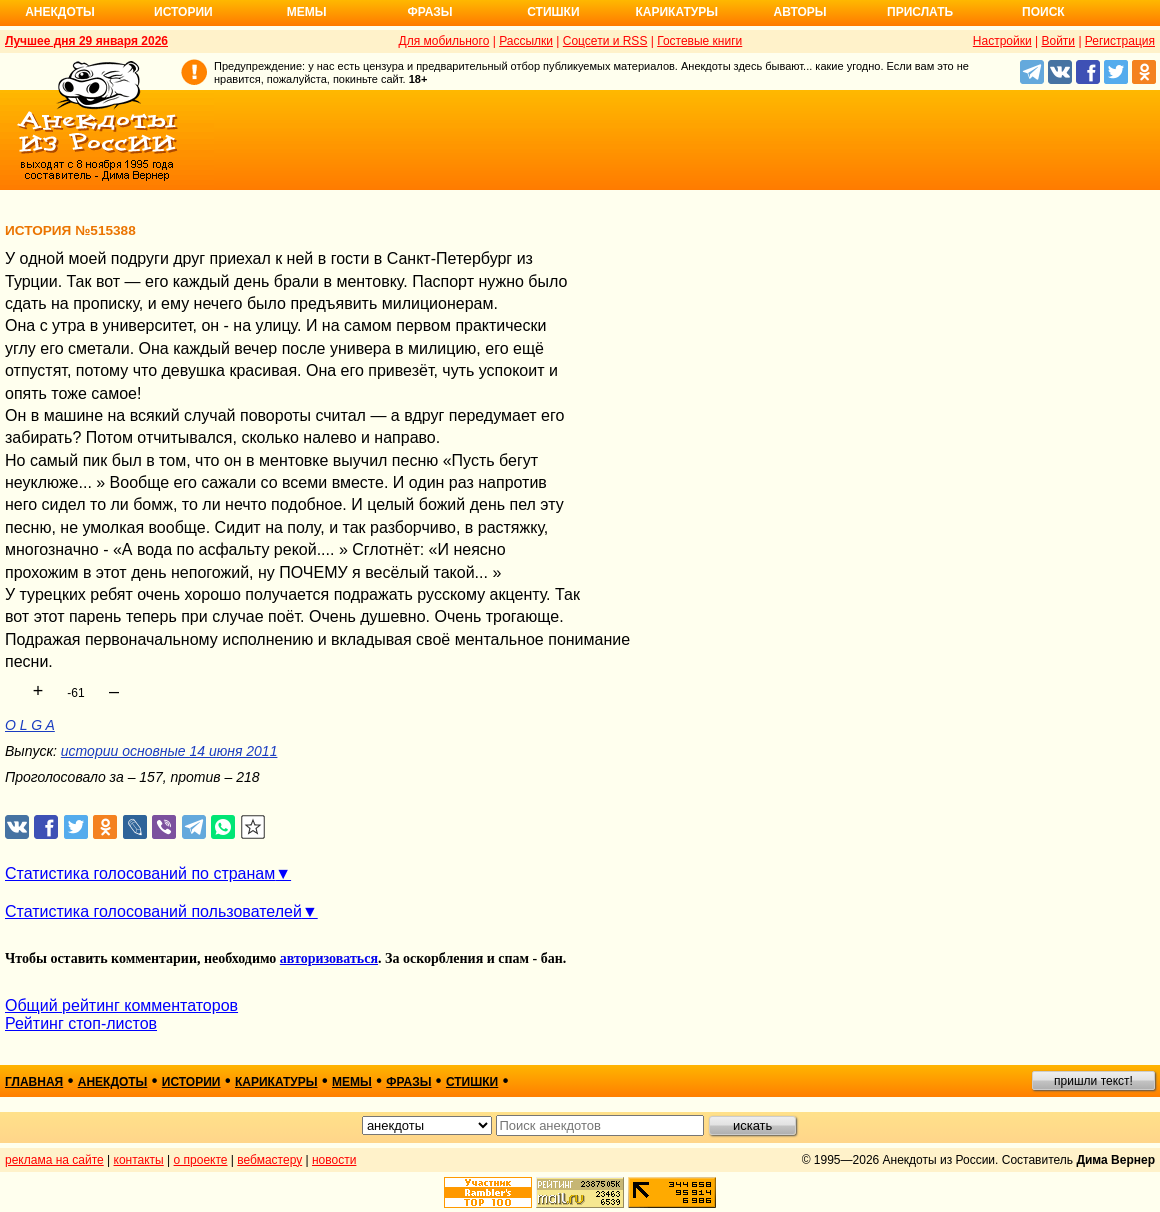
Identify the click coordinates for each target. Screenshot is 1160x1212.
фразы (408, 1082)
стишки (472, 1082)
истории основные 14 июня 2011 (169, 751)
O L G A (30, 725)
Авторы (800, 12)
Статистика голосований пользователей (153, 911)
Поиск (1043, 12)
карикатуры (276, 1082)
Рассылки (526, 41)
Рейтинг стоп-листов (81, 1023)
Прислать (920, 12)
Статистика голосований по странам (140, 873)
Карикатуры (676, 12)
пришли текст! (1093, 1081)
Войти (1058, 41)
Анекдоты (60, 12)
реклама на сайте (54, 1160)
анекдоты (113, 1082)
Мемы (307, 12)
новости (334, 1160)
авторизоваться (329, 958)
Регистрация (1120, 41)
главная (34, 1082)
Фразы (429, 12)
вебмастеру (269, 1160)
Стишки (553, 12)
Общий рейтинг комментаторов (121, 1005)
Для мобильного (444, 41)
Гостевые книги (699, 41)
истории (191, 1082)
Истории (183, 12)
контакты (139, 1160)
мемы (352, 1082)
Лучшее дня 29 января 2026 (86, 41)
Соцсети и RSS (605, 41)
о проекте (201, 1160)
